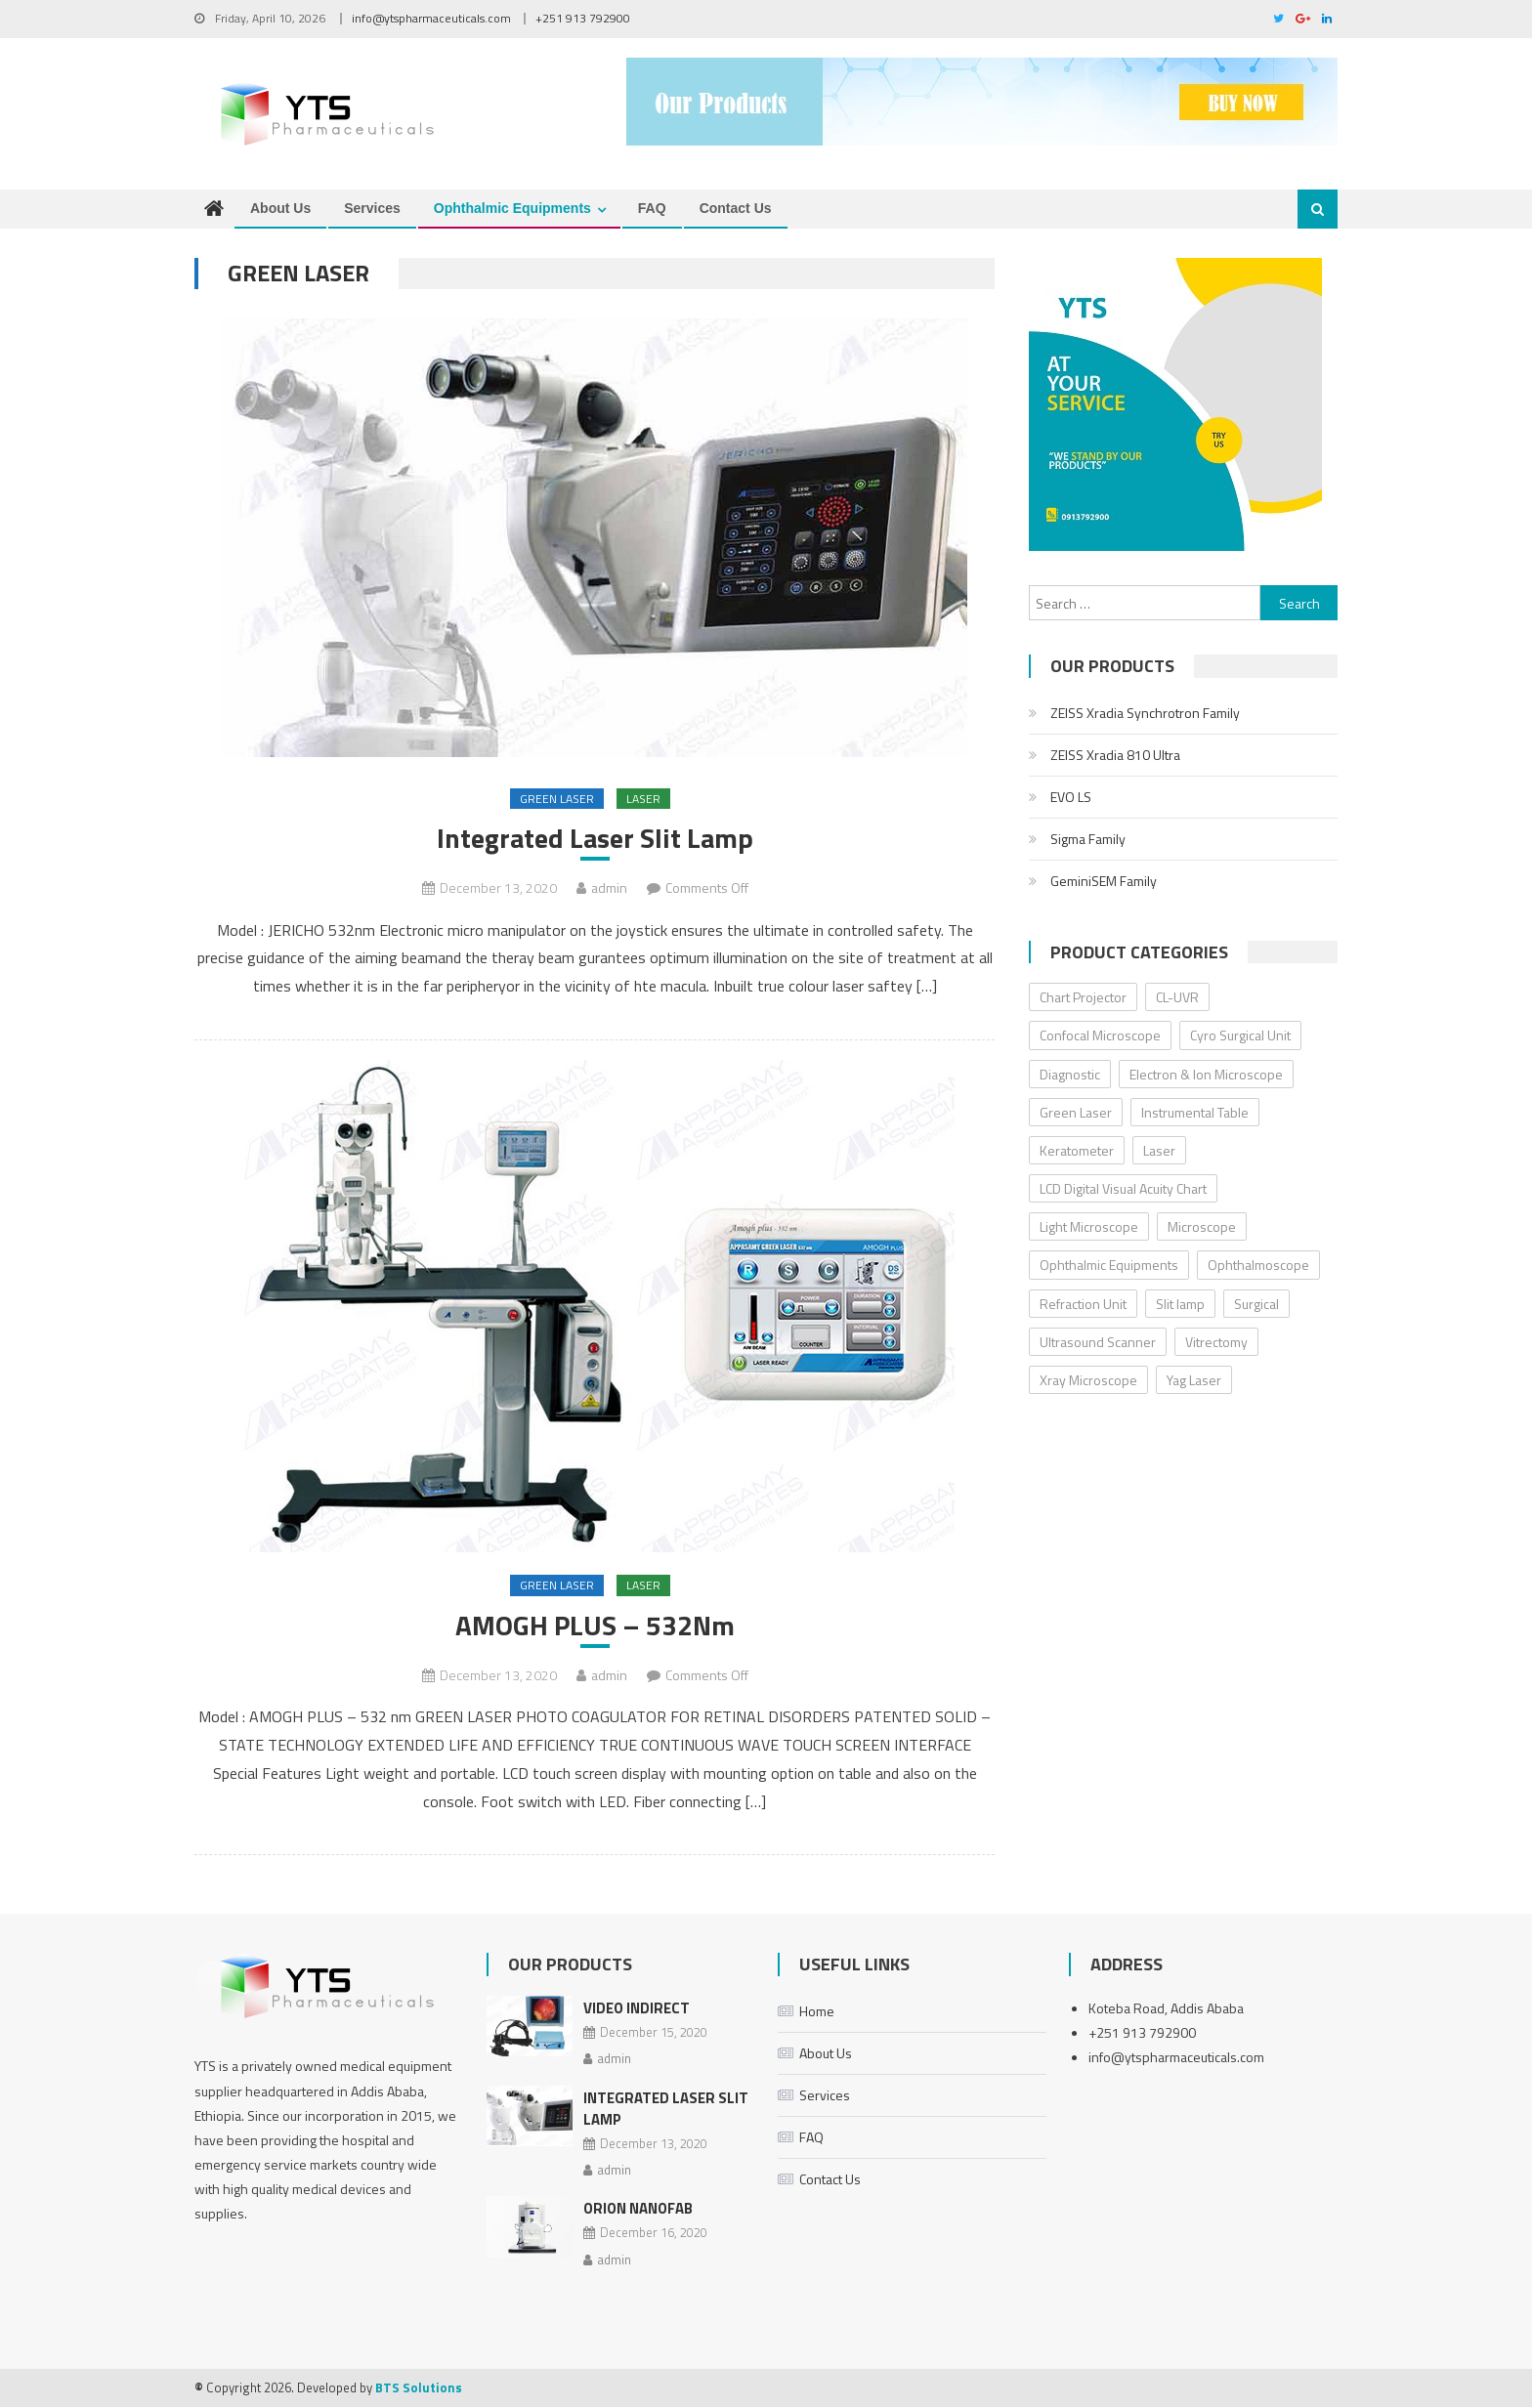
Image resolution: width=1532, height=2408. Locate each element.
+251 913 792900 (582, 18)
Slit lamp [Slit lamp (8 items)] (1180, 1303)
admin (609, 888)
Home (816, 2011)
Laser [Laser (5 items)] (1159, 1150)
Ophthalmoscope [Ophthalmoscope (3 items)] (1258, 1265)
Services (372, 209)
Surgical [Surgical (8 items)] (1256, 1303)
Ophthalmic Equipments (512, 209)
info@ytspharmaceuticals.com (431, 18)
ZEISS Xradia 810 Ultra (1115, 754)
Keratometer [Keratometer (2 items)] (1077, 1150)
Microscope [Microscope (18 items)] (1202, 1227)
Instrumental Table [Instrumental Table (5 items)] (1195, 1112)
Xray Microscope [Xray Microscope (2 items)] (1088, 1380)
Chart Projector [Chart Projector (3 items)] (1083, 997)
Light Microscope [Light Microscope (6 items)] (1089, 1227)
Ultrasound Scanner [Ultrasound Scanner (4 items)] (1098, 1341)
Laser (643, 798)
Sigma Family (1088, 838)
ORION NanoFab (638, 2209)
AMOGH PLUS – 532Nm (595, 1625)
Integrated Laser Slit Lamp (595, 838)
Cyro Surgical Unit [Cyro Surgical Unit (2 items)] (1240, 1036)
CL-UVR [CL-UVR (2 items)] (1177, 997)
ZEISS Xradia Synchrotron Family (1145, 712)
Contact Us (736, 209)
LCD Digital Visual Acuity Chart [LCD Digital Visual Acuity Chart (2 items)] (1123, 1188)
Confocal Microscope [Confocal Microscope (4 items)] (1100, 1036)
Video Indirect (636, 2008)
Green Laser (557, 798)
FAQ (652, 209)
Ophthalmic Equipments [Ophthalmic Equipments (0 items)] (1109, 1265)
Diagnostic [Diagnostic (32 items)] (1070, 1074)
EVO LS (1070, 796)
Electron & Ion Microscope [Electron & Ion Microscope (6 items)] (1206, 1074)
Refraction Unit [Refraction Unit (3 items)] (1083, 1303)
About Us (280, 209)
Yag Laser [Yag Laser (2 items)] (1194, 1380)
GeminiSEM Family (1103, 880)
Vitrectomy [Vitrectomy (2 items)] (1216, 1341)
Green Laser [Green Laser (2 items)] (1076, 1112)
